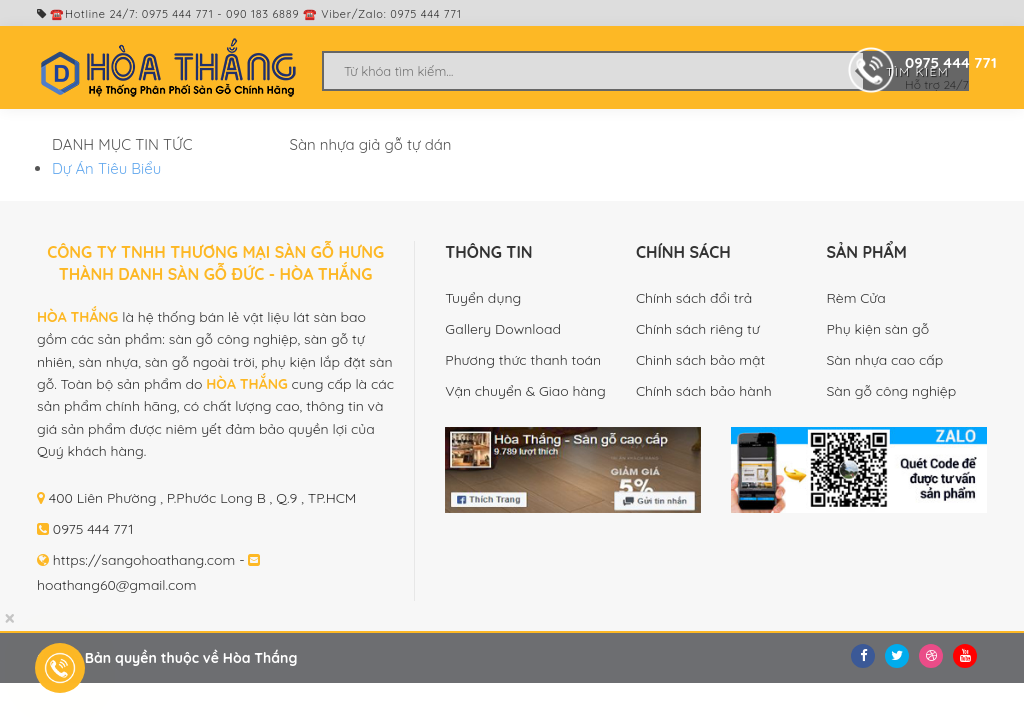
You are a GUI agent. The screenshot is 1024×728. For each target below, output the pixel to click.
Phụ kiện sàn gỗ (877, 329)
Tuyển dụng (483, 298)
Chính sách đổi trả (694, 298)
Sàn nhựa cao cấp (884, 360)
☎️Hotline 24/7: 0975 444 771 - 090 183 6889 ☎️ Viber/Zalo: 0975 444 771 (249, 14)
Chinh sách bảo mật (700, 360)
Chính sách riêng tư (698, 329)
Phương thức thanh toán (523, 360)
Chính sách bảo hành (704, 391)
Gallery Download (503, 329)
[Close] (9, 618)
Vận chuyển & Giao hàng (525, 391)
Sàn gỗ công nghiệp (891, 391)
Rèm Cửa (855, 298)
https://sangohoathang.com (144, 560)
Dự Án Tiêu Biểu (106, 168)
